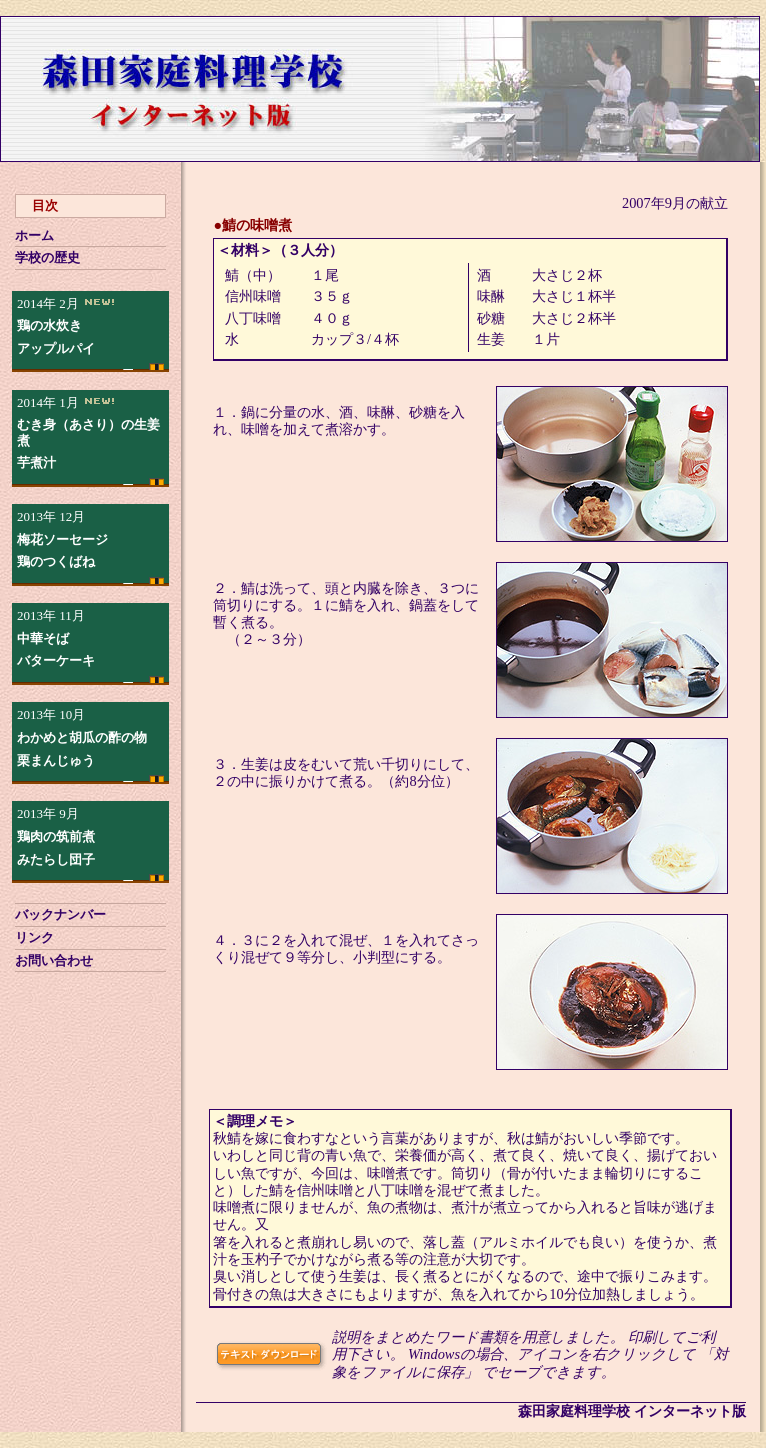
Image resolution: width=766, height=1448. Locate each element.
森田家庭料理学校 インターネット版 (632, 1411)
